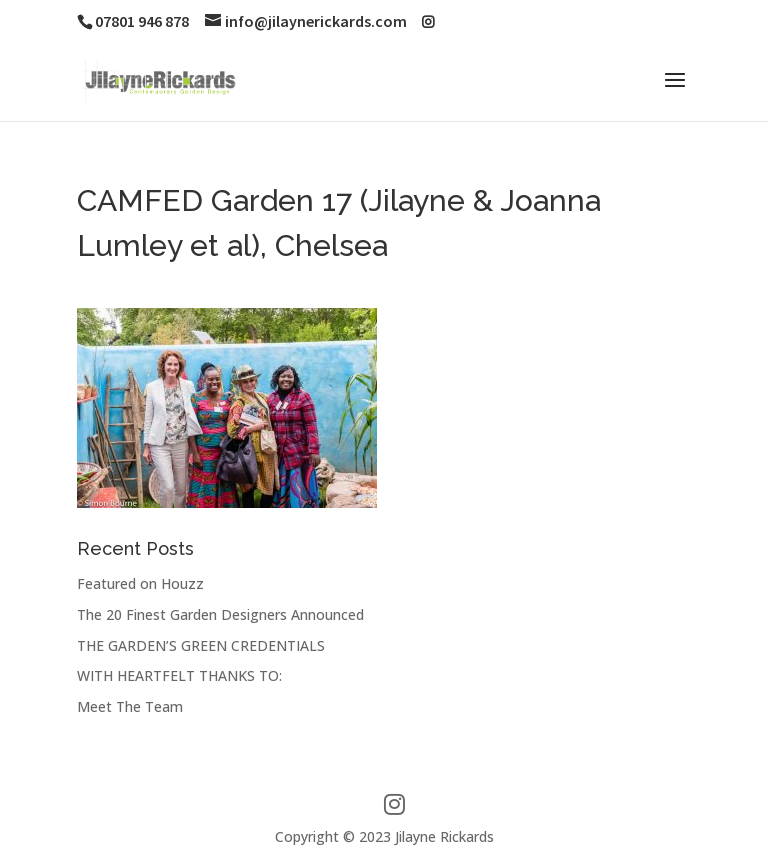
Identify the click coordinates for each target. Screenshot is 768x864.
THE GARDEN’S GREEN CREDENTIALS (201, 645)
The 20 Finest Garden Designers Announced (220, 614)
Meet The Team (130, 706)
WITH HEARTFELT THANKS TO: (179, 675)
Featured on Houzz (140, 583)
